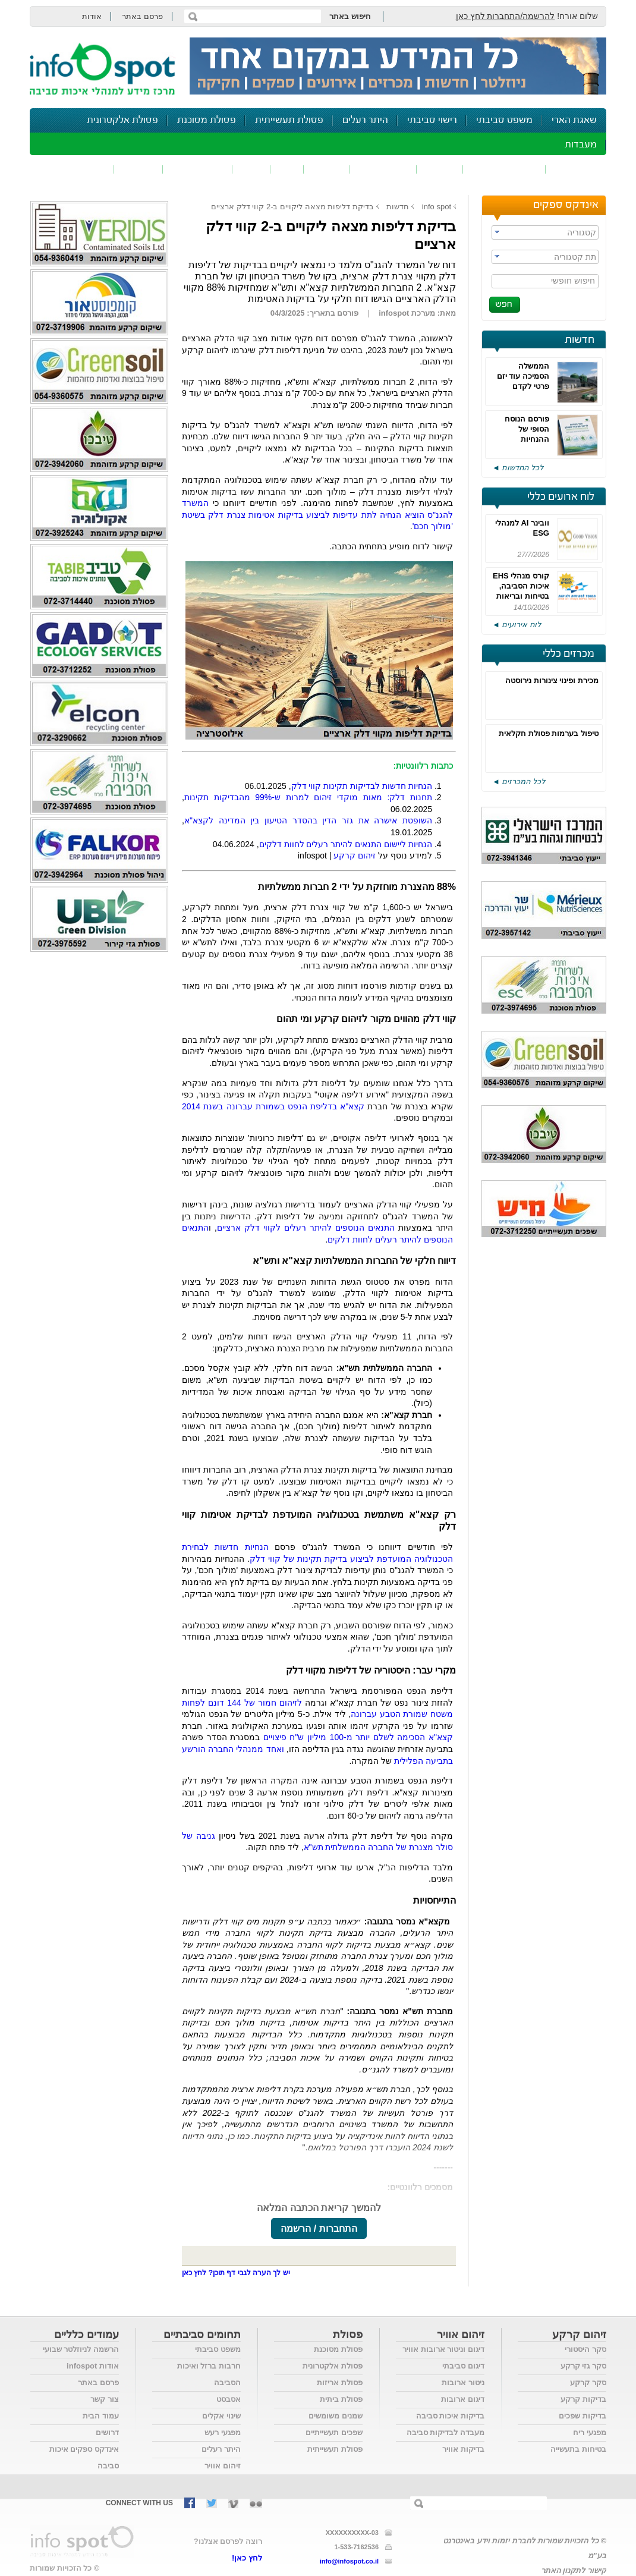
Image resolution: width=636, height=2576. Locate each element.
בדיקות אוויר (463, 2449)
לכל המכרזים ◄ (518, 781)
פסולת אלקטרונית (122, 120)
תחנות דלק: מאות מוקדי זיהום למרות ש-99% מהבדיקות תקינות (308, 797)
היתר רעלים (365, 120)
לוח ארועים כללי (560, 497)
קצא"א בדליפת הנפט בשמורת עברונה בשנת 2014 (273, 1106)
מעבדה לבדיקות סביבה (445, 2432)
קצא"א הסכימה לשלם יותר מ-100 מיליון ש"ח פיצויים (358, 1737)
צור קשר (104, 2399)
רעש (251, 169)
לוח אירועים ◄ (516, 624)
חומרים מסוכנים (504, 169)
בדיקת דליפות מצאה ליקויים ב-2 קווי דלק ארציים (292, 206)
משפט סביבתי (504, 120)
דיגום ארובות (462, 2399)
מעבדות (581, 145)
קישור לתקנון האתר (573, 2570)
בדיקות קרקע (583, 2399)
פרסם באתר (142, 16)
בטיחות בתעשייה (578, 2449)
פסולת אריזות (340, 2382)
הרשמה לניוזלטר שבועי (81, 2349)
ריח (287, 169)
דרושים (107, 2432)
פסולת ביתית (341, 2399)
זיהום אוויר (576, 169)
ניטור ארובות (463, 2382)
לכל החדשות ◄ (517, 467)
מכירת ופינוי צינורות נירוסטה (552, 680)
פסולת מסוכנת (206, 120)
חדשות (579, 340)
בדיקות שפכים (582, 2415)
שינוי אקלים (221, 2415)
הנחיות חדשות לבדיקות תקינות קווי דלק (361, 786)
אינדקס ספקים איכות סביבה (84, 2457)
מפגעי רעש (222, 2432)
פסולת (327, 169)
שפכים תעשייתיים (334, 2432)
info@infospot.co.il (349, 2561)
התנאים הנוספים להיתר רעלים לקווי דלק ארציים (306, 1227)
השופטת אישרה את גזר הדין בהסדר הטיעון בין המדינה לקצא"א (308, 820)
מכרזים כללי (568, 654)
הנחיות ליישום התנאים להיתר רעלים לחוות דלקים (345, 844)
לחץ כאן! (247, 2557)
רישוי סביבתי (432, 120)
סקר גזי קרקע (583, 2365)
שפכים (440, 169)
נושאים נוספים (76, 169)
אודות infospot (93, 2365)
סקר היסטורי (585, 2349)
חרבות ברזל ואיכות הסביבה (209, 2374)
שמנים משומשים (335, 2415)
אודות (92, 16)
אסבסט (228, 2399)
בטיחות (138, 169)
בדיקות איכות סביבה (450, 2415)
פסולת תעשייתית (289, 120)
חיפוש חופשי (573, 280)
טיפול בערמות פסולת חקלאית (549, 733)
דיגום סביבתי (463, 2365)
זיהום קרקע (383, 169)
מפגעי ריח (589, 2432)
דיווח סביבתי (197, 169)
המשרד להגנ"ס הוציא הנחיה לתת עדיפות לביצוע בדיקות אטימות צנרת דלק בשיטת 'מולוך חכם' (317, 514)
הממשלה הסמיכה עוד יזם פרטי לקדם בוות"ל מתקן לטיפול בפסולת (523, 386)
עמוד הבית (101, 2415)
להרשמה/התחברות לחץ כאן (505, 16)
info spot (436, 206)
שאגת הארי (574, 120)
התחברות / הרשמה (319, 2228)
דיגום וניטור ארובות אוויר (443, 2349)
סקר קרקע (588, 2382)
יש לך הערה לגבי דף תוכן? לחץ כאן (236, 2273)
